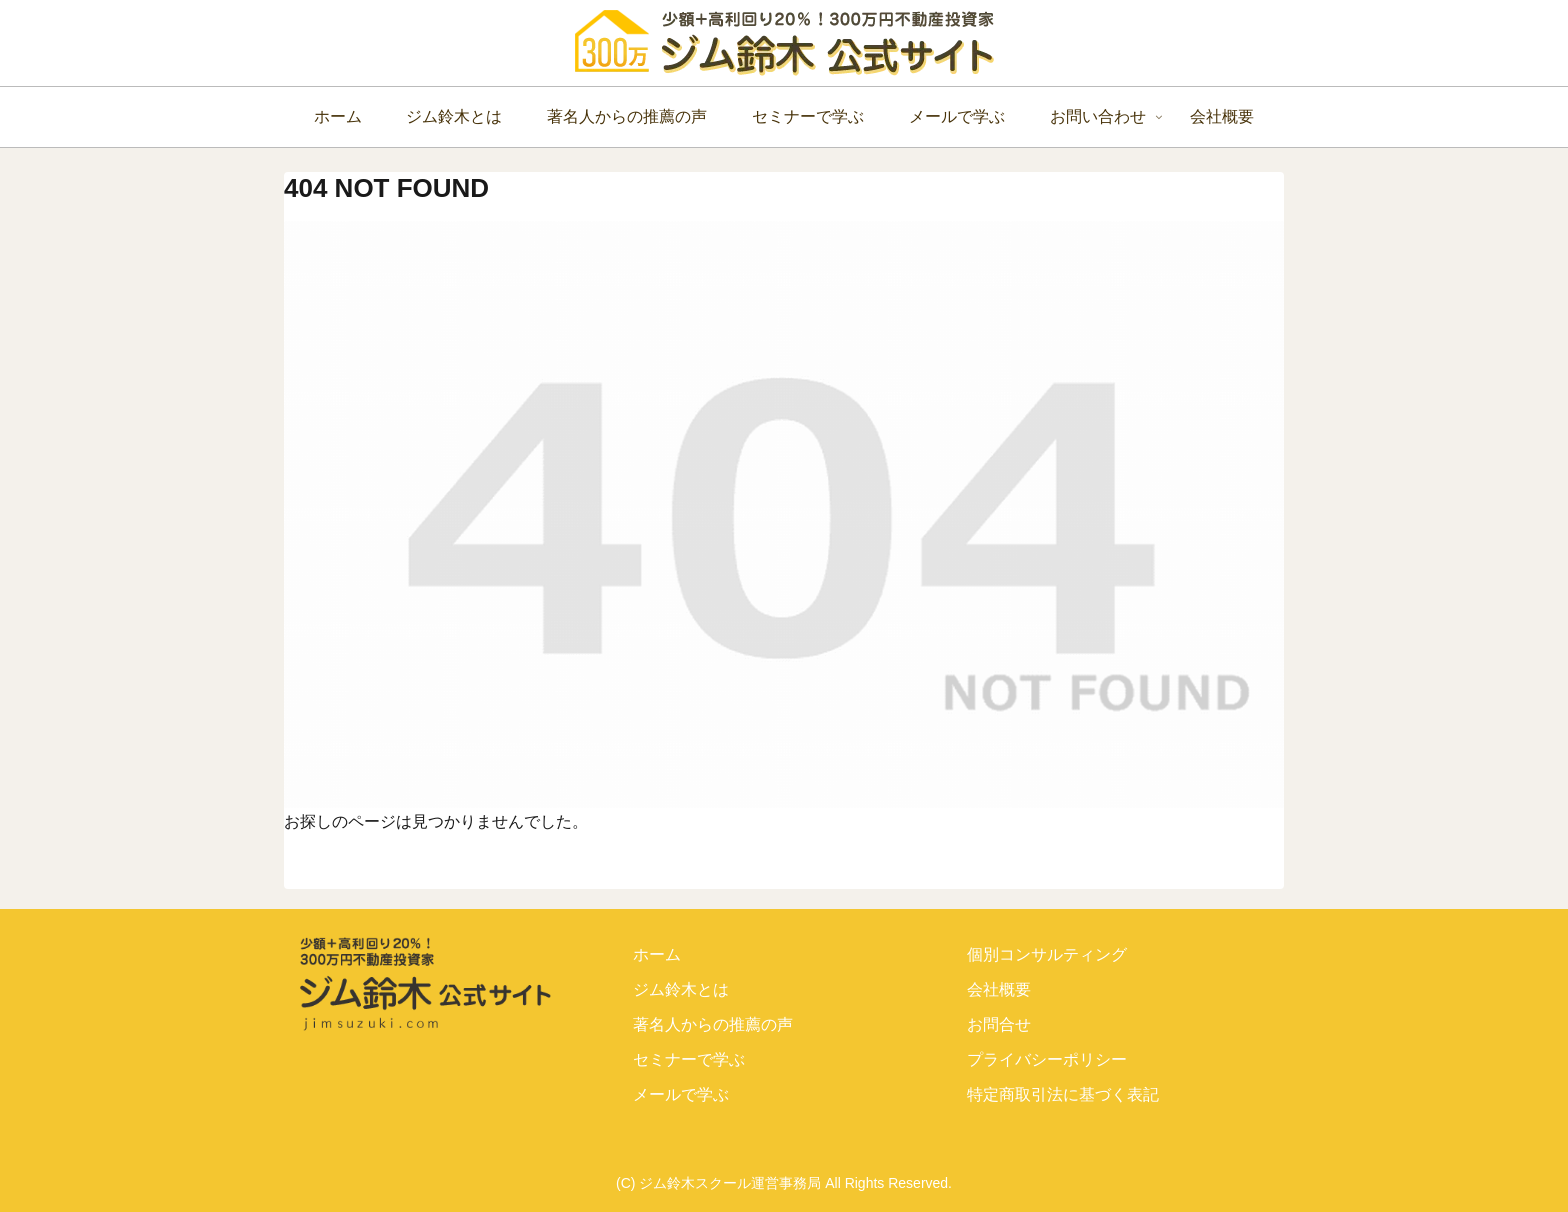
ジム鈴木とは (681, 989)
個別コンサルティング (1047, 954)
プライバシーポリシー (1047, 1059)
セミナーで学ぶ (689, 1059)
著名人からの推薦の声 (713, 1024)
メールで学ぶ (681, 1094)
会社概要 (999, 989)
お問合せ (999, 1024)
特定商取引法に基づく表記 (1063, 1094)
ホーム (657, 954)
